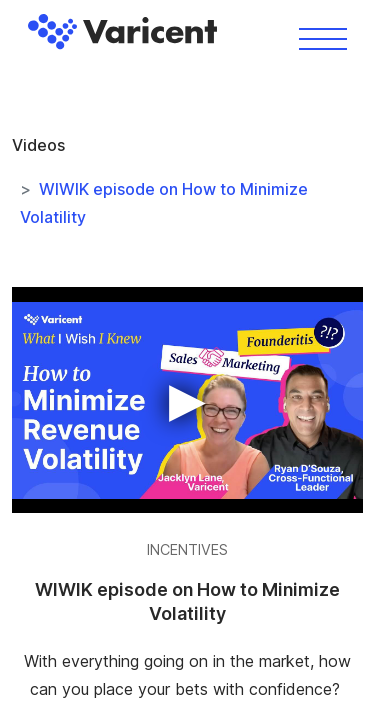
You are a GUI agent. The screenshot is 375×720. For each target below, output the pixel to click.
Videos (38, 145)
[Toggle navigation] (323, 37)
